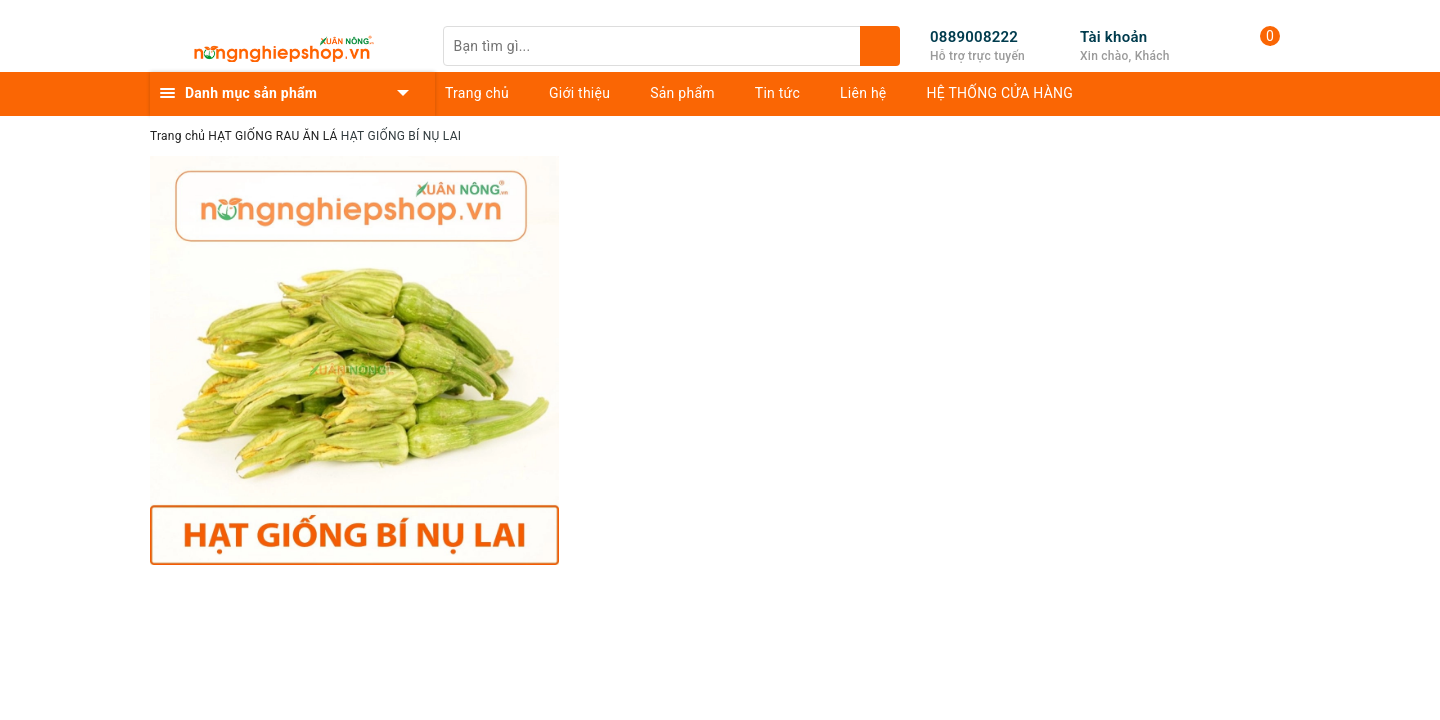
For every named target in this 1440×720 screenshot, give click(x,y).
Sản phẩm (682, 93)
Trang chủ (477, 93)
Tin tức (777, 93)
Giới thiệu (579, 93)
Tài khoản (1113, 37)
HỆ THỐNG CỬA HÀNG (1000, 93)
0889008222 (974, 37)
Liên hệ (863, 93)
